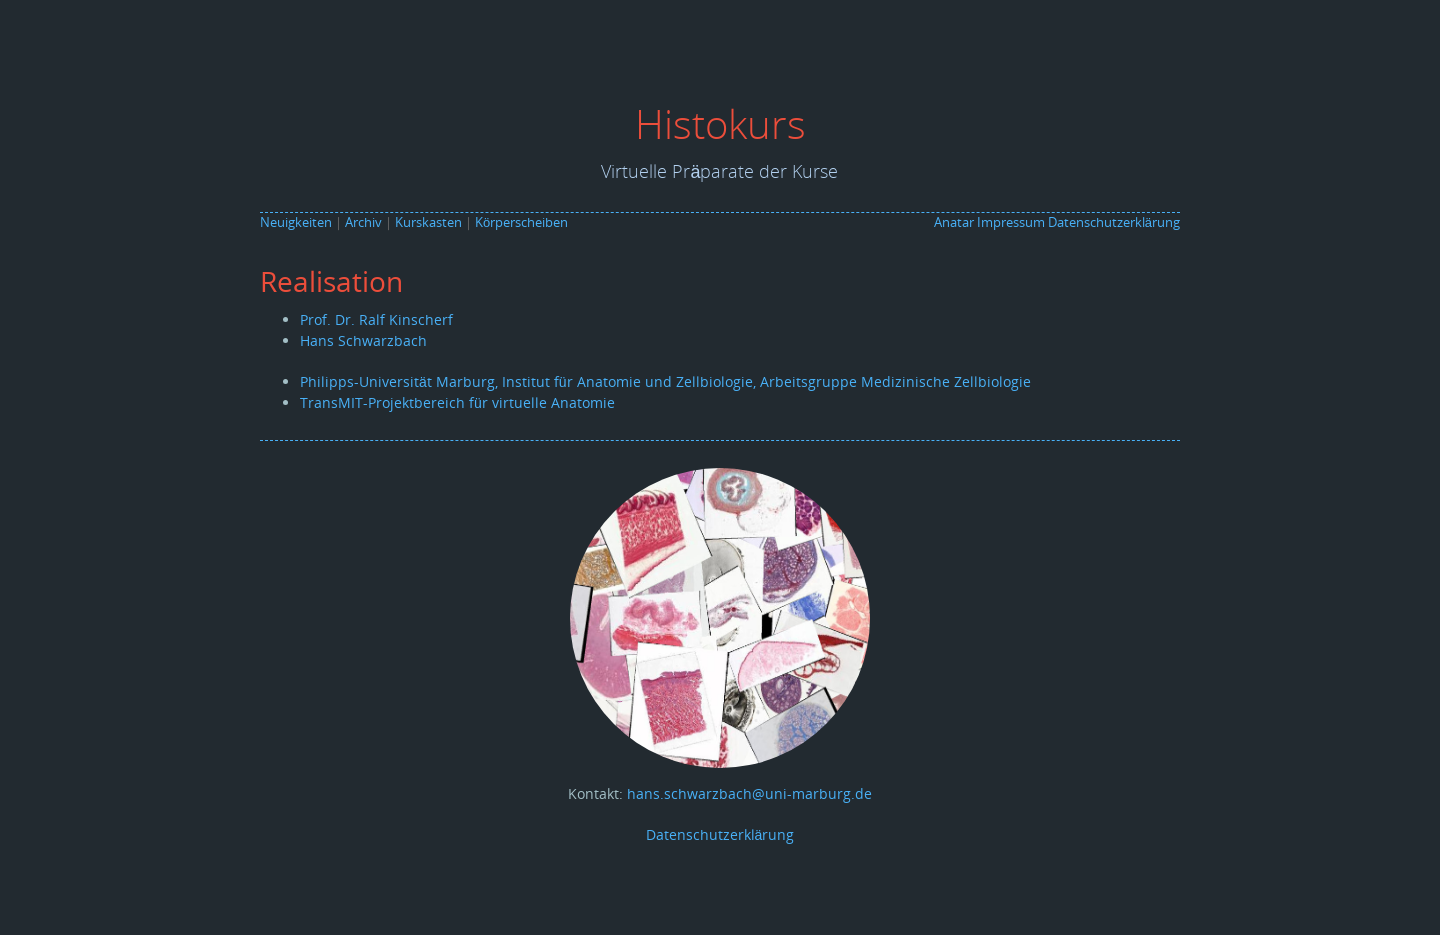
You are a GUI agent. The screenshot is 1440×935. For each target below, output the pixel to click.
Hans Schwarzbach (363, 340)
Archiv (363, 222)
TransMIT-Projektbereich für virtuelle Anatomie (457, 402)
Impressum (1011, 222)
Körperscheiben (521, 222)
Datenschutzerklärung (1114, 222)
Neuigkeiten (296, 222)
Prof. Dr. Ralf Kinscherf (376, 319)
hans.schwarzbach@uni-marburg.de (749, 793)
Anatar (954, 222)
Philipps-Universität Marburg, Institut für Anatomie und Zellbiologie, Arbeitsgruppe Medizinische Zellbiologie (665, 381)
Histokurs (720, 123)
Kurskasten (428, 222)
